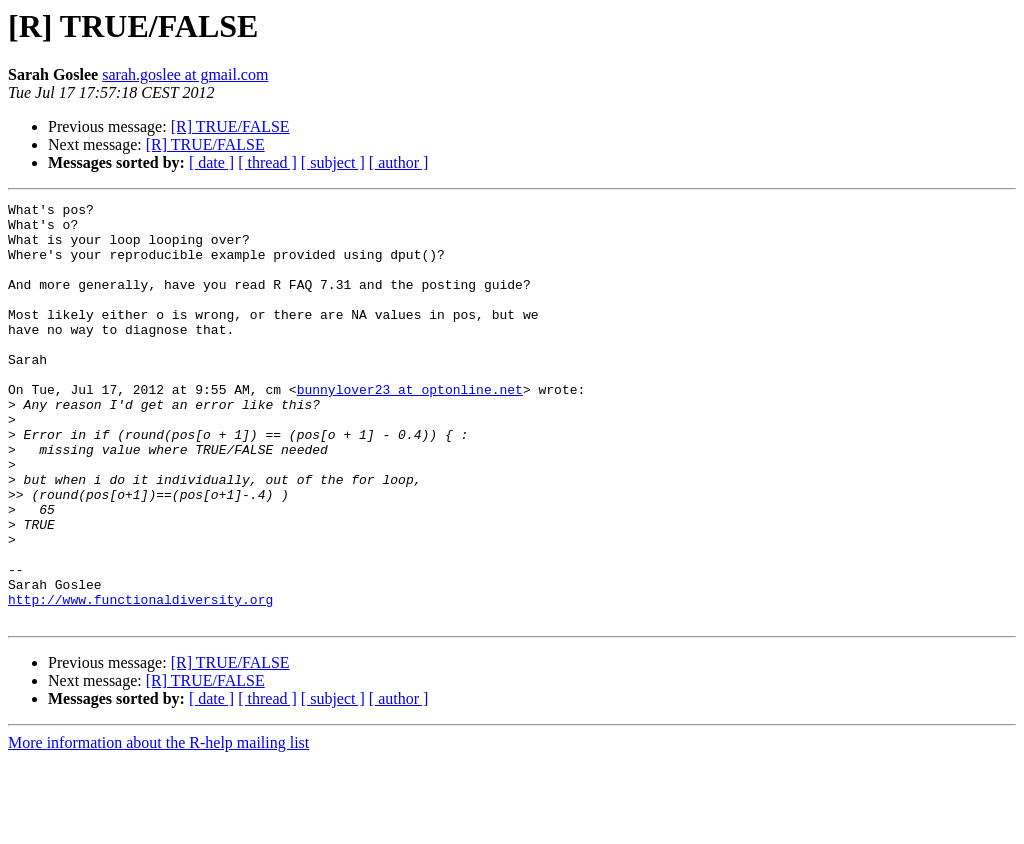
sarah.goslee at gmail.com (185, 74)
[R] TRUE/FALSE (230, 126)
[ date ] (211, 162)
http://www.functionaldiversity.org (140, 680)
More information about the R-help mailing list (158, 826)
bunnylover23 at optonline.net (410, 428)
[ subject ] (333, 162)
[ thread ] (267, 162)
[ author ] (399, 162)
